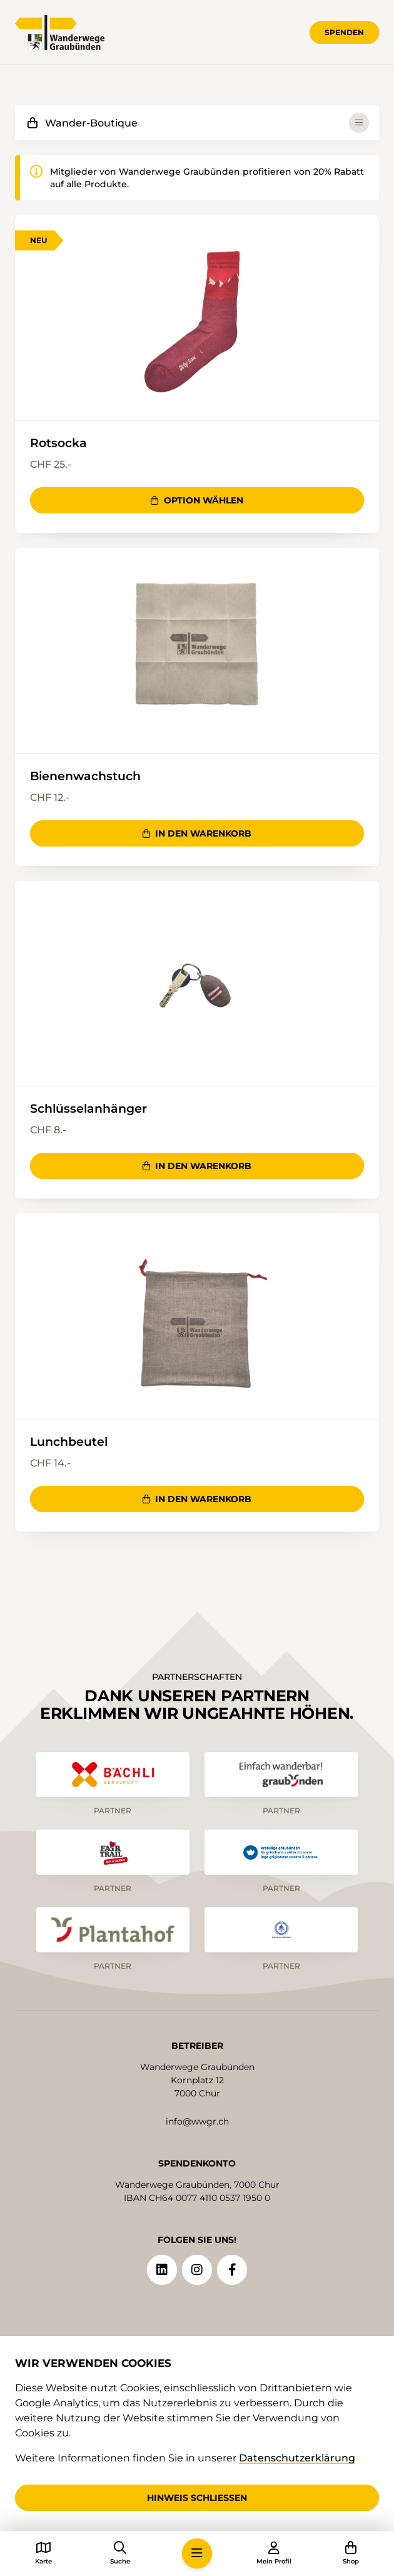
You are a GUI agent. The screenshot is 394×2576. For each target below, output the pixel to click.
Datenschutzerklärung (297, 2458)
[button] (197, 2553)
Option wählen (197, 500)
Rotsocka (58, 443)
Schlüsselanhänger (88, 1108)
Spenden (344, 32)
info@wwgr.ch (197, 2121)
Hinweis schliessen (197, 2497)
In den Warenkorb (197, 833)
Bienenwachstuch (85, 776)
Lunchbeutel (69, 1441)
